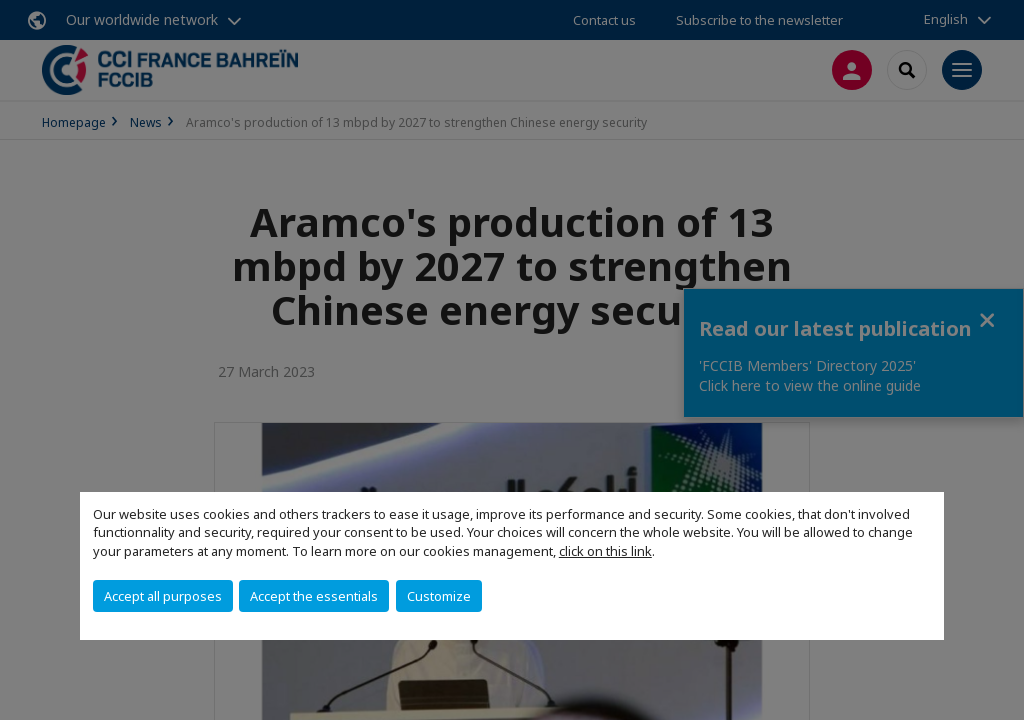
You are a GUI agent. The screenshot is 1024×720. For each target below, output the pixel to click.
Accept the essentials (314, 596)
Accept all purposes (163, 596)
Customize (439, 596)
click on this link (605, 551)
